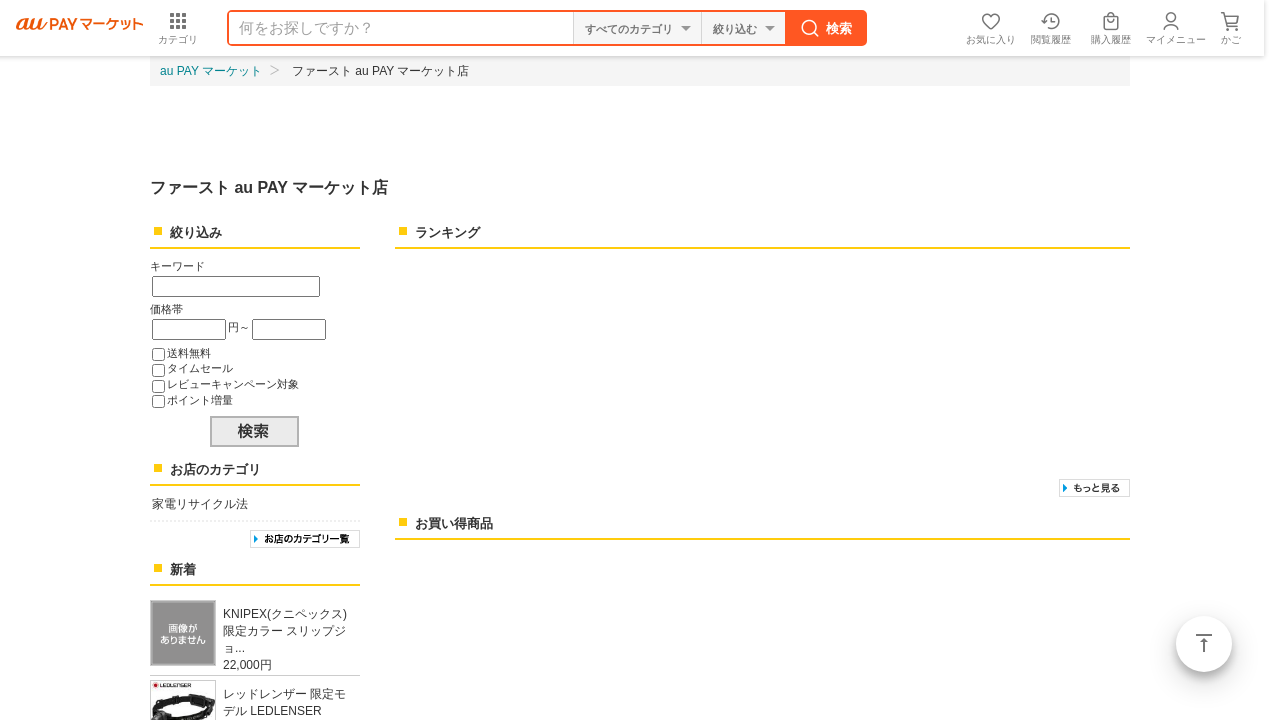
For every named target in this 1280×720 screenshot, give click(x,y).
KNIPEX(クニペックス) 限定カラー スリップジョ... (285, 631)
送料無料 (189, 353)
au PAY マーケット (211, 71)
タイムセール (200, 368)
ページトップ (1204, 644)
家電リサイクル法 (200, 504)
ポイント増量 (200, 400)
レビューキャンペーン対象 (233, 384)
